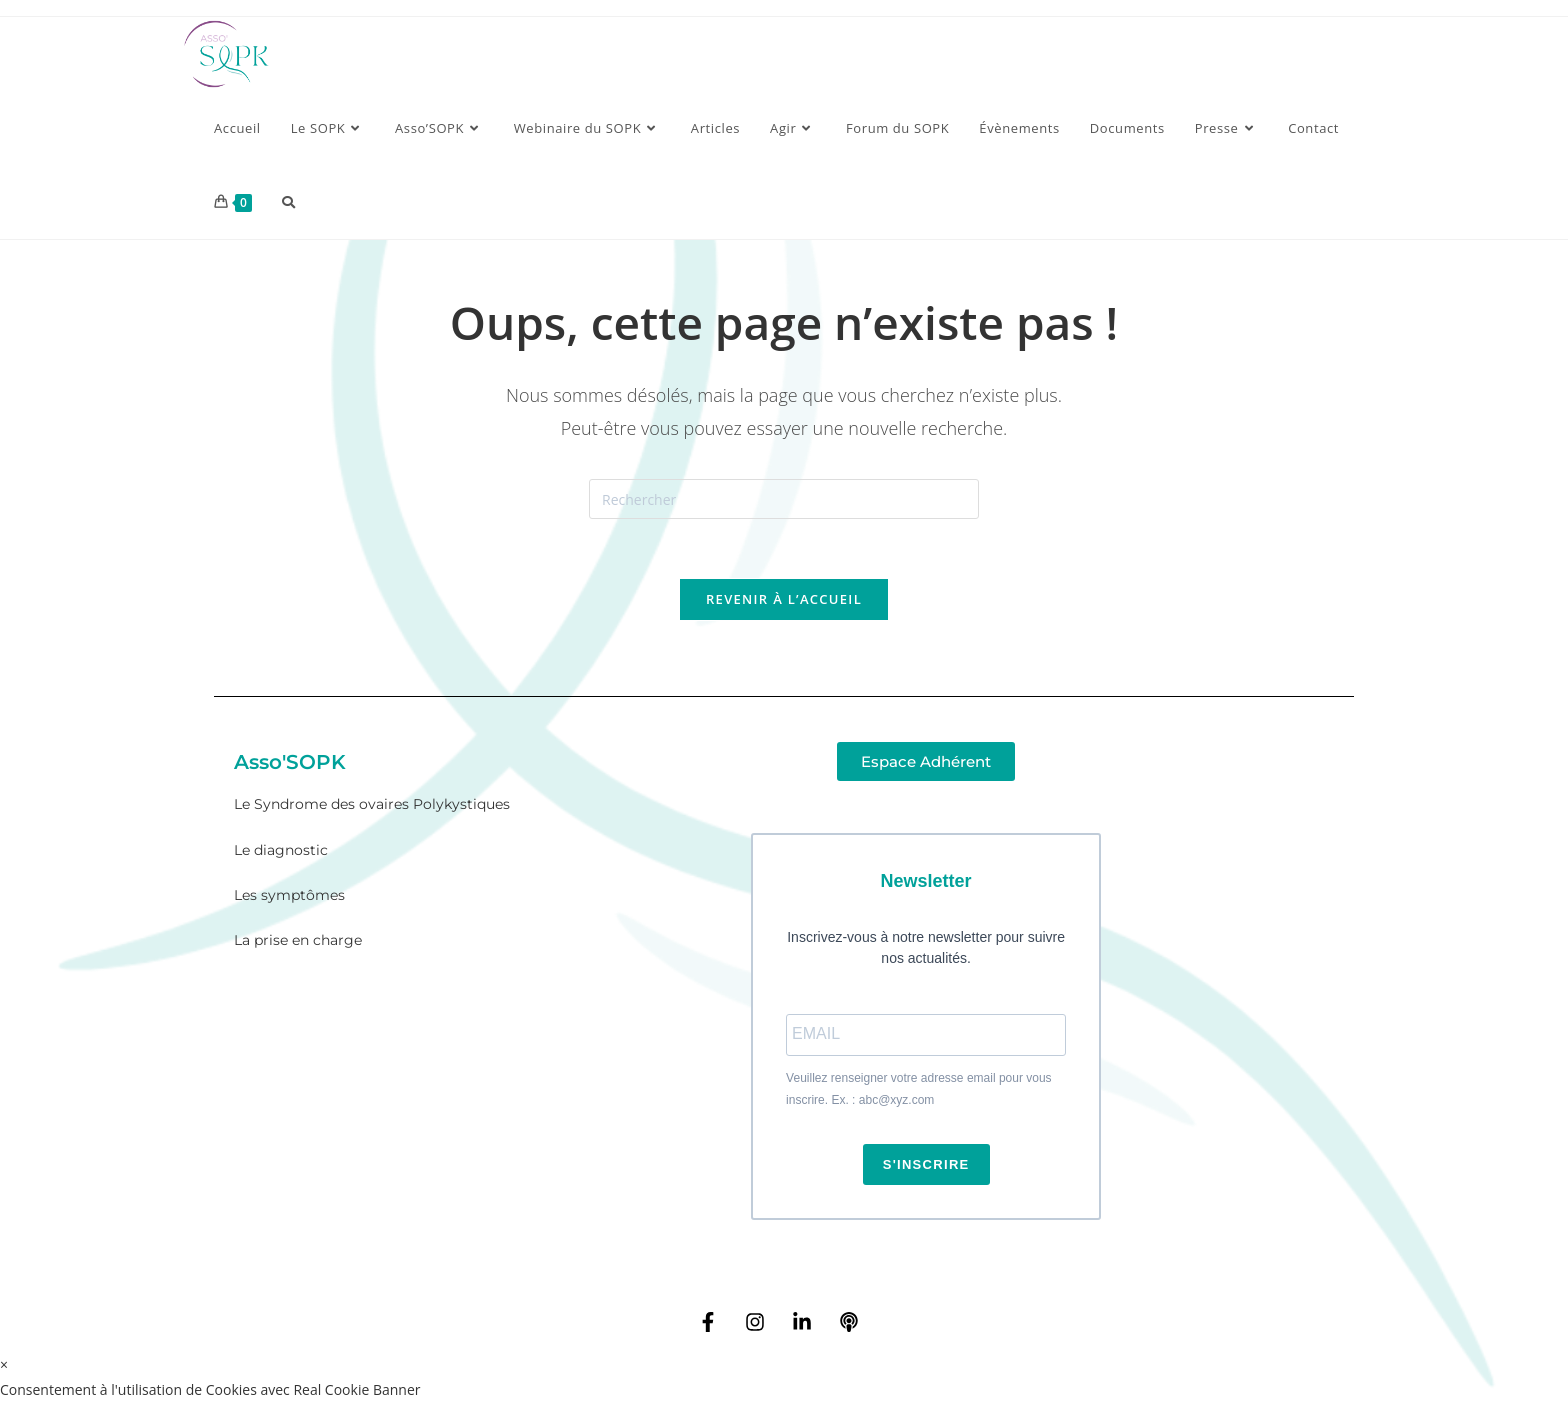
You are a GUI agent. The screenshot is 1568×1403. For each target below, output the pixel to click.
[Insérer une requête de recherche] (784, 499)
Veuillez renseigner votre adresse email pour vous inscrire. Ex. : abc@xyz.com (918, 1090)
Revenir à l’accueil (784, 600)
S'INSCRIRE (926, 1164)
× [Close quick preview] (4, 1364)
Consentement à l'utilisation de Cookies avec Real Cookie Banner (210, 1390)
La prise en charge (298, 941)
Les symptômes (289, 896)
